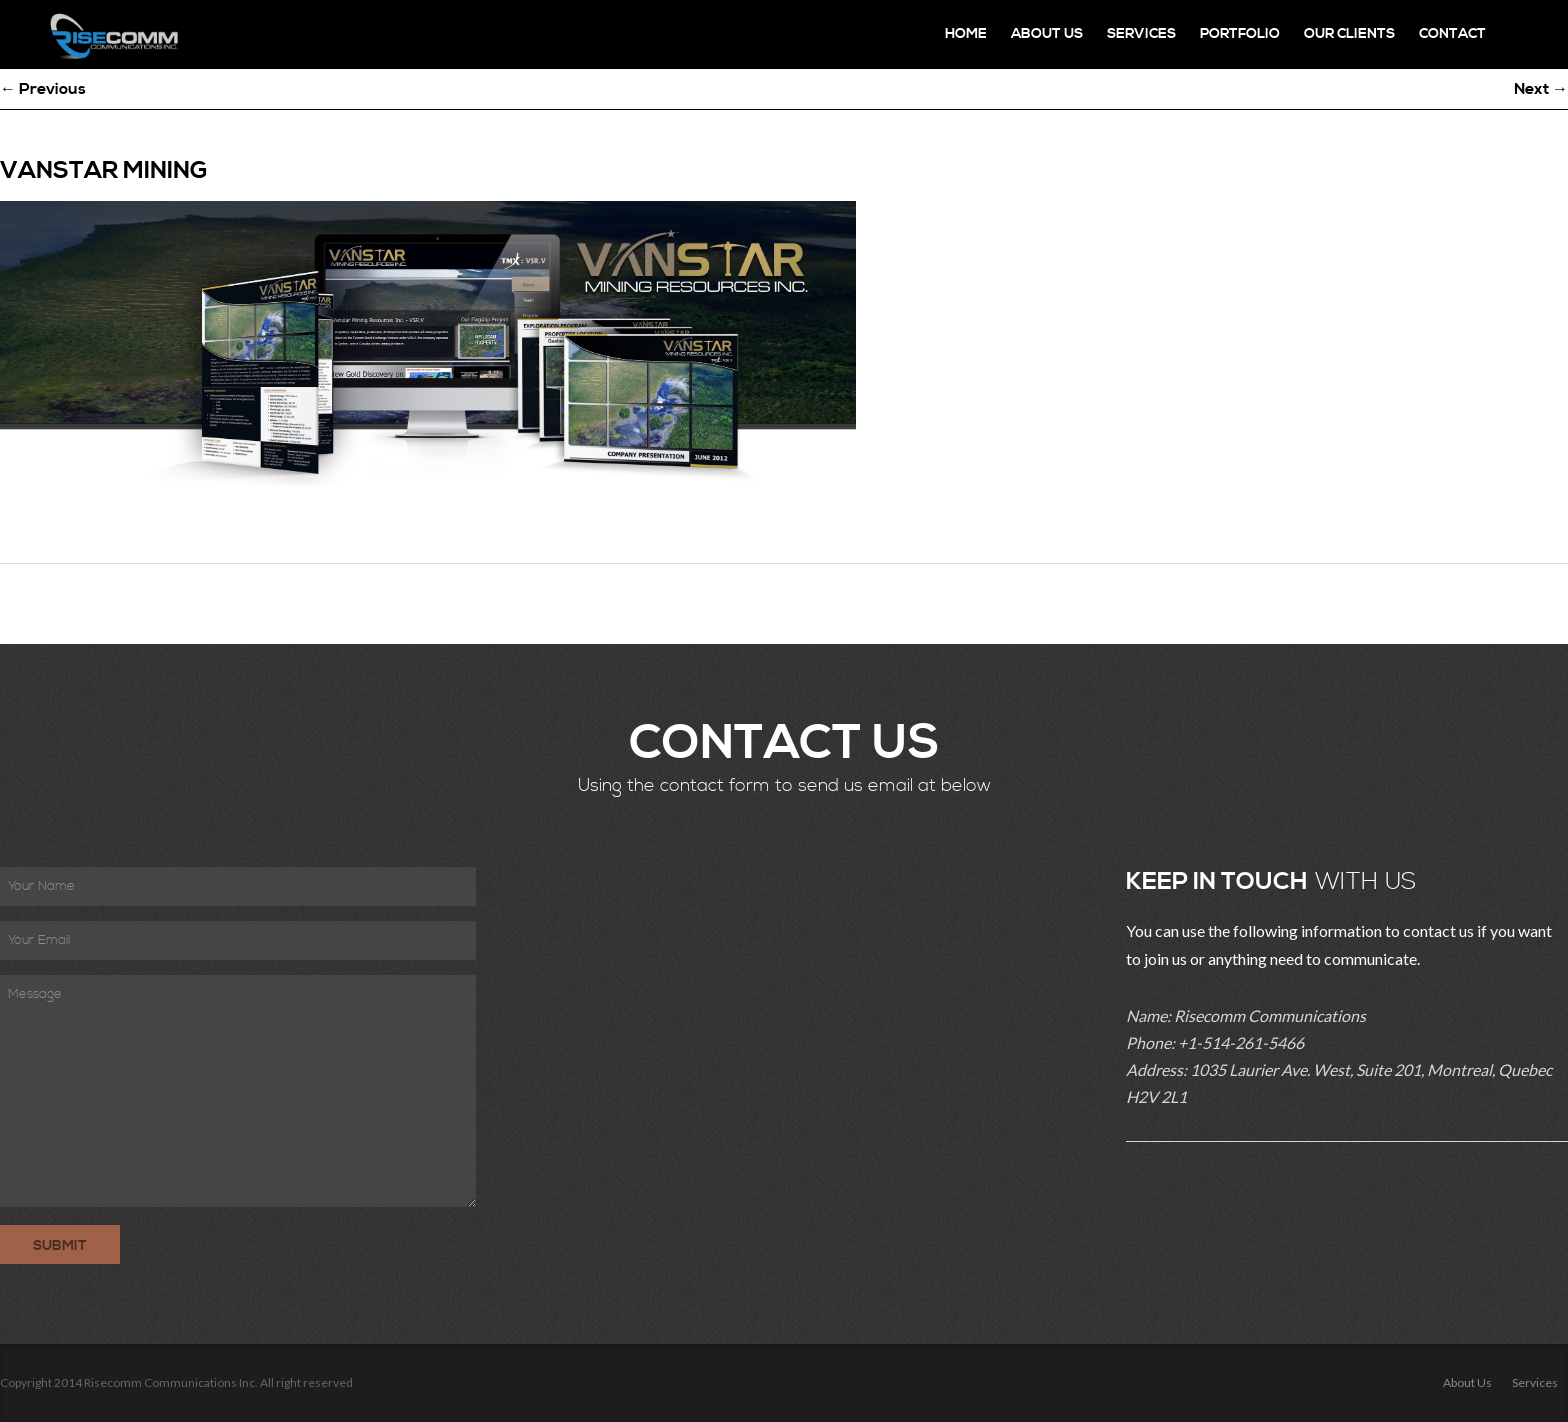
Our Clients (1349, 34)
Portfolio (1240, 34)
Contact (1452, 34)
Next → (1541, 89)
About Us (1047, 34)
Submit (60, 1246)
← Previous (43, 89)
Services (1141, 34)
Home (966, 34)
